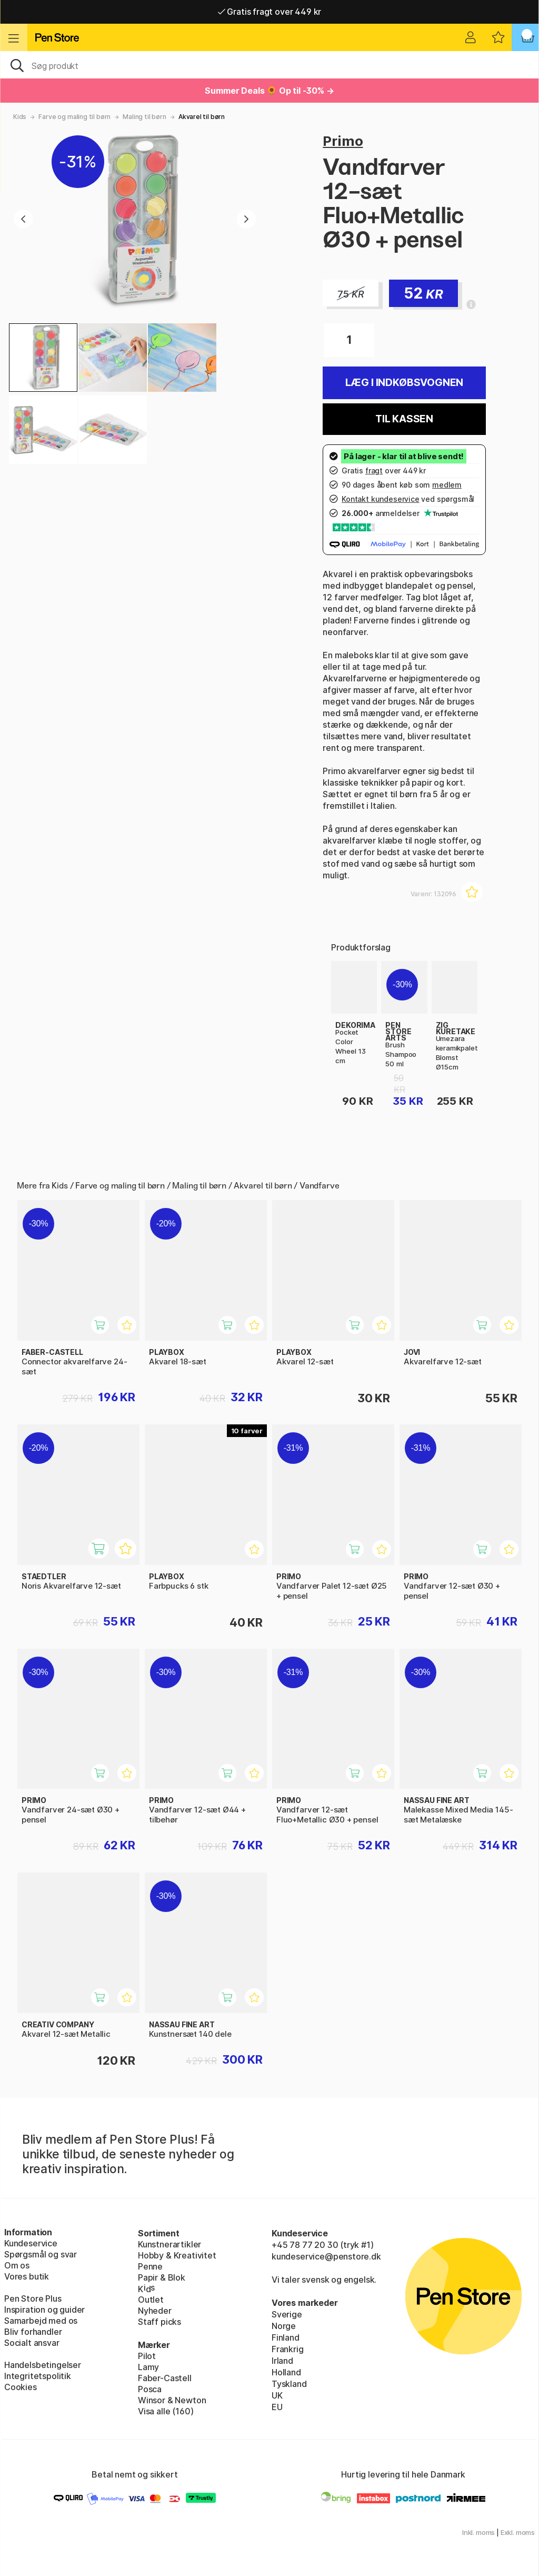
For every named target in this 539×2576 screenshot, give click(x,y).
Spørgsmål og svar (40, 2254)
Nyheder (155, 2310)
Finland (286, 2337)
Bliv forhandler (33, 2331)
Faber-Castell (165, 2378)
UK (277, 2395)
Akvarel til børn (201, 117)
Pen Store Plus (33, 2298)
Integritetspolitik (37, 2376)
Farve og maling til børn (74, 117)
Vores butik (26, 2276)
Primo (343, 141)
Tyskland (289, 2384)
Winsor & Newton (172, 2400)
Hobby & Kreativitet (177, 2255)
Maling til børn (144, 117)
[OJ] (269, 64)
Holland (286, 2372)
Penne (150, 2266)
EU (277, 2407)
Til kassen (404, 419)
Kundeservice (30, 2243)
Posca (150, 2389)
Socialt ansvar (31, 2342)
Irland (282, 2360)
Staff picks (159, 2321)
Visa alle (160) (165, 2411)
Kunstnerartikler (169, 2244)
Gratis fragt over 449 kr (269, 11)
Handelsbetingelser (42, 2365)
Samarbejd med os (40, 2320)
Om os (16, 2265)
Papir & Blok (161, 2277)
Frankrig (288, 2349)
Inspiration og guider (44, 2309)
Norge (284, 2326)
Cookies (20, 2387)
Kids (19, 117)
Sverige (287, 2314)
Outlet (151, 2299)
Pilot (147, 2356)
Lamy (148, 2367)
